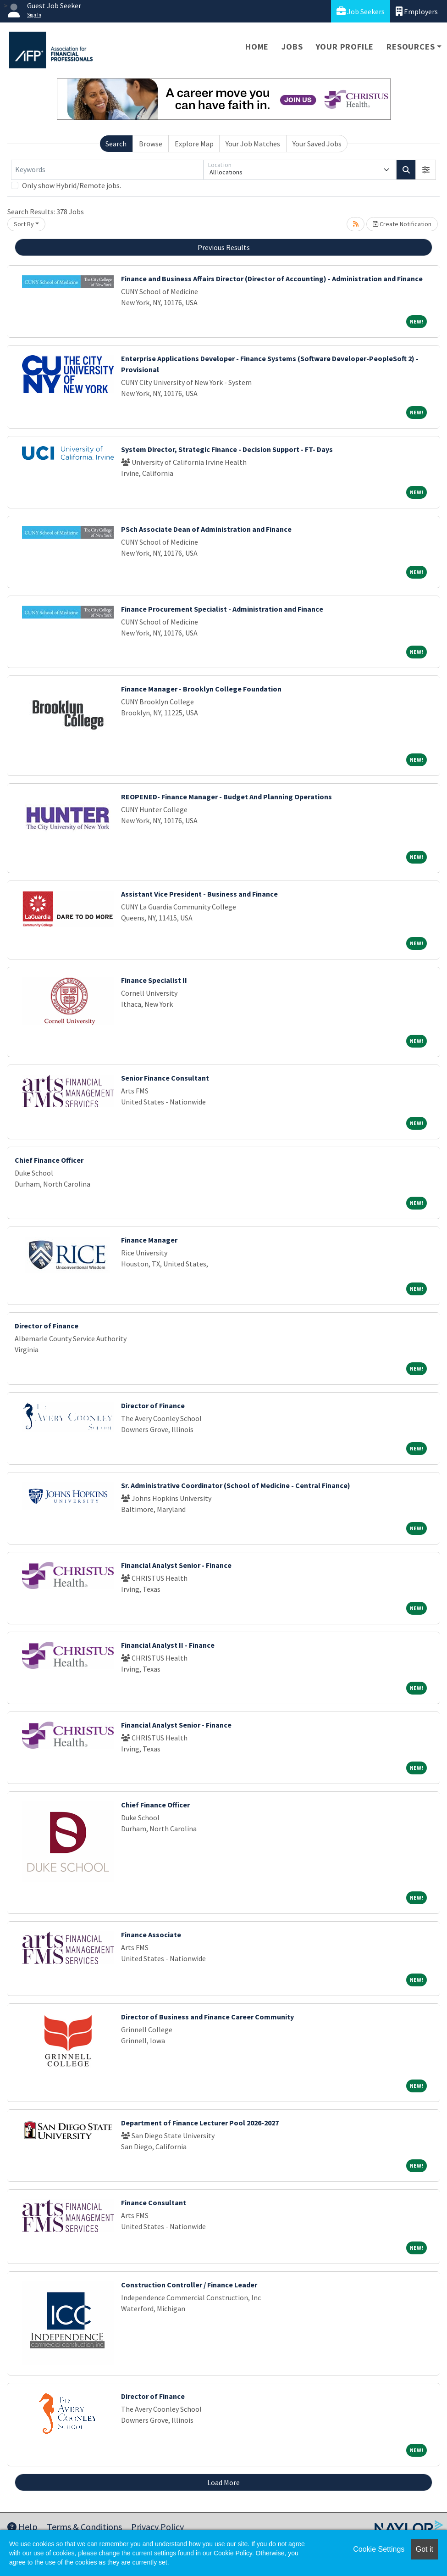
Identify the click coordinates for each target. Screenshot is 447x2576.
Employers (417, 11)
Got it (424, 2549)
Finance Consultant (153, 2202)
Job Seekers (361, 11)
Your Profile (345, 46)
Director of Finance (46, 1325)
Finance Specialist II (154, 980)
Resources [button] (410, 46)
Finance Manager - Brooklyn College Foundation (201, 688)
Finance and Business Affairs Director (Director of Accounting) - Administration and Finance (272, 278)
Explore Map (194, 143)
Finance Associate (151, 1934)
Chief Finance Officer (49, 1160)
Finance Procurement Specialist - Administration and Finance (222, 608)
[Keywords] (107, 170)
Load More (223, 2482)
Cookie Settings (378, 2549)
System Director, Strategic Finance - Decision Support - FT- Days (227, 449)
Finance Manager (149, 1239)
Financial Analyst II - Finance (168, 1645)
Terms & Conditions (84, 2526)
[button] (426, 170)
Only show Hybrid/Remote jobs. (71, 185)
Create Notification (402, 224)
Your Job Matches (253, 143)
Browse (150, 143)
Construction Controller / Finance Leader (189, 2284)
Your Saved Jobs (317, 143)
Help (22, 2526)
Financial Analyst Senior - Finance (176, 1565)
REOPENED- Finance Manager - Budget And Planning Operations (226, 796)
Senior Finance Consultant (165, 1077)
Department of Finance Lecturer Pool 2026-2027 (200, 2122)
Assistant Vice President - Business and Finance (199, 893)
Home (257, 46)
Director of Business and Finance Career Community (207, 2016)
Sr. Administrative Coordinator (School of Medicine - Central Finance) (235, 1485)
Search (116, 143)
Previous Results (224, 247)
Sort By (24, 224)
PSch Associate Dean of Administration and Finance (206, 529)
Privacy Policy (157, 2526)
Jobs (292, 46)
